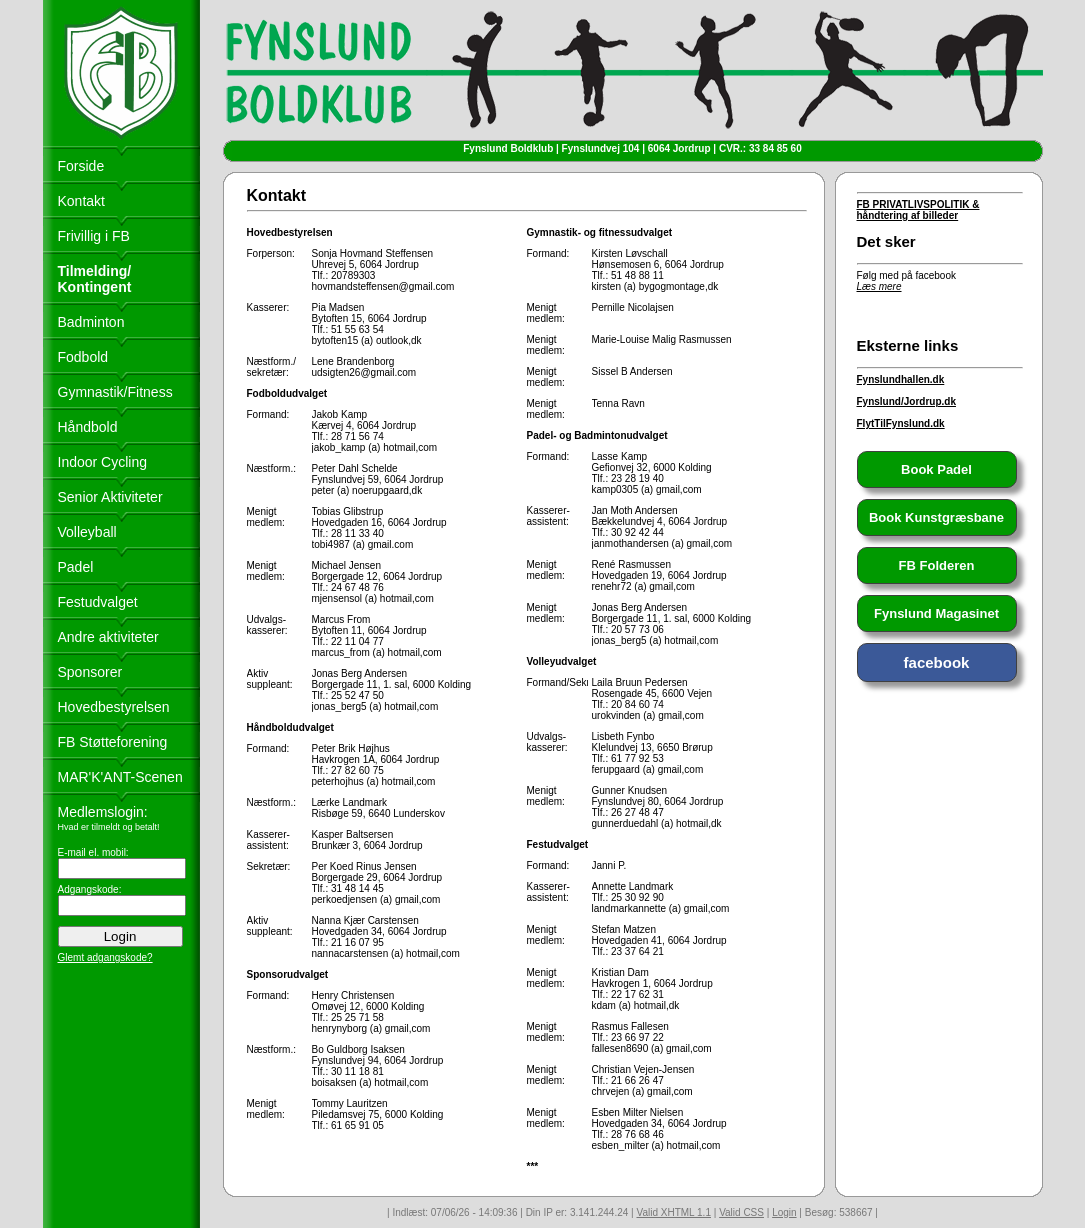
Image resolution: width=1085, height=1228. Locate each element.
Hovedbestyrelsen (114, 707)
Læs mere (879, 286)
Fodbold (83, 357)
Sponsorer (90, 672)
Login (784, 1212)
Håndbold (88, 427)
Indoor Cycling (103, 462)
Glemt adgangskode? (105, 957)
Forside (81, 166)
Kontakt (81, 201)
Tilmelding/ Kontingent (95, 279)
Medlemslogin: (103, 812)
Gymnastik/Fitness (115, 392)
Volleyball (87, 532)
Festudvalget (98, 602)
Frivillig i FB (94, 236)
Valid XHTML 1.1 (673, 1212)
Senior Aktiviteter (110, 497)
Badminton (91, 322)
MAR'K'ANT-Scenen (120, 777)
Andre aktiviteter (108, 637)
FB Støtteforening (113, 742)
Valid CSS (741, 1212)
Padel (76, 567)
